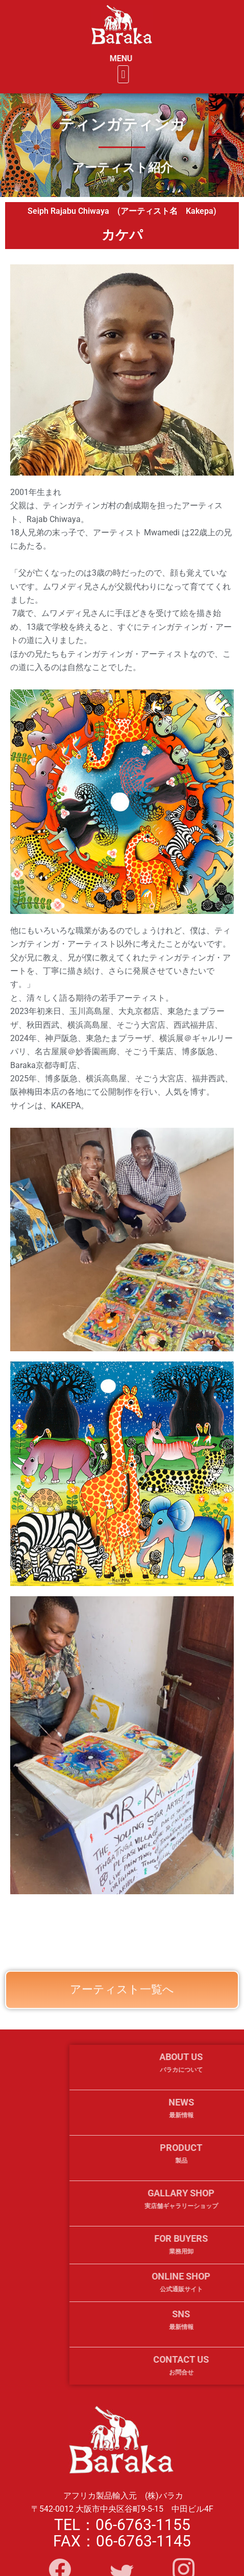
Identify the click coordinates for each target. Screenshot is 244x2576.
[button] (136, 74)
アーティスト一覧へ (122, 2003)
